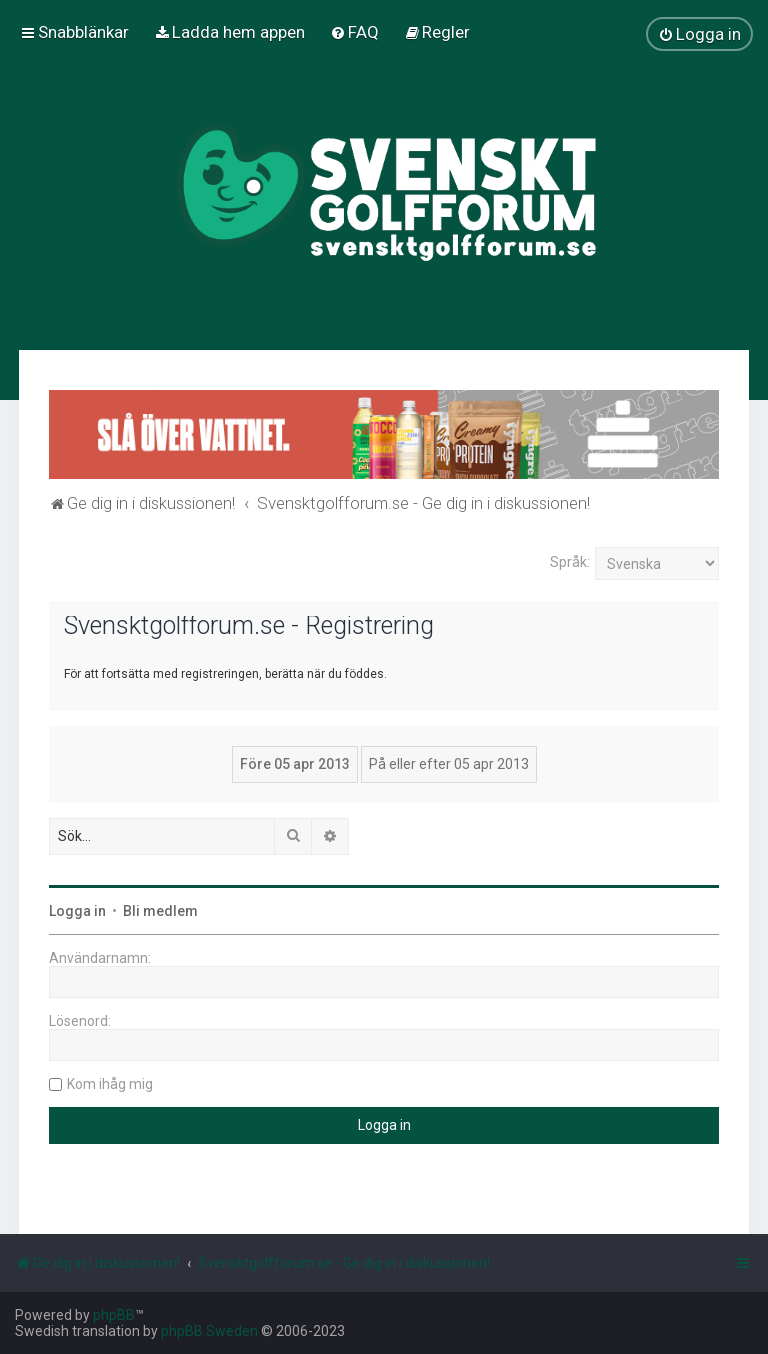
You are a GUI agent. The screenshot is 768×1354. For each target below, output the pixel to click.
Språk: (570, 562)
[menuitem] (229, 32)
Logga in (77, 911)
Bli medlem (160, 911)
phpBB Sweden (209, 1331)
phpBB (114, 1315)
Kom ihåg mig (110, 1084)
